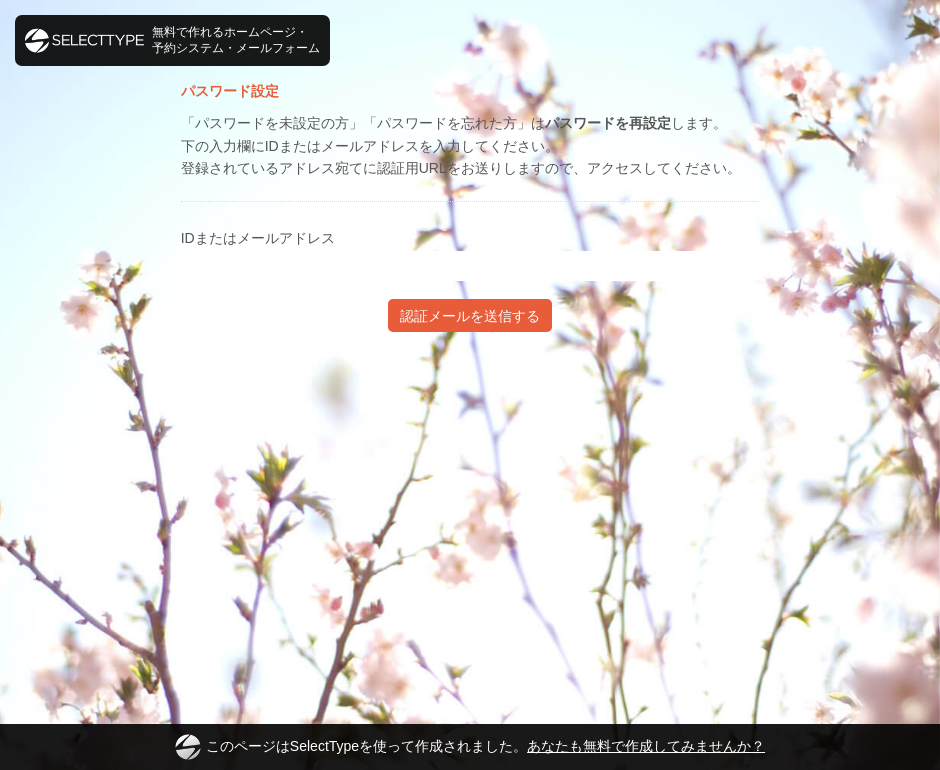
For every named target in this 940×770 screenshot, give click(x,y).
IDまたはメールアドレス (258, 238)
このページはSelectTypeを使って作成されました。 (470, 747)
